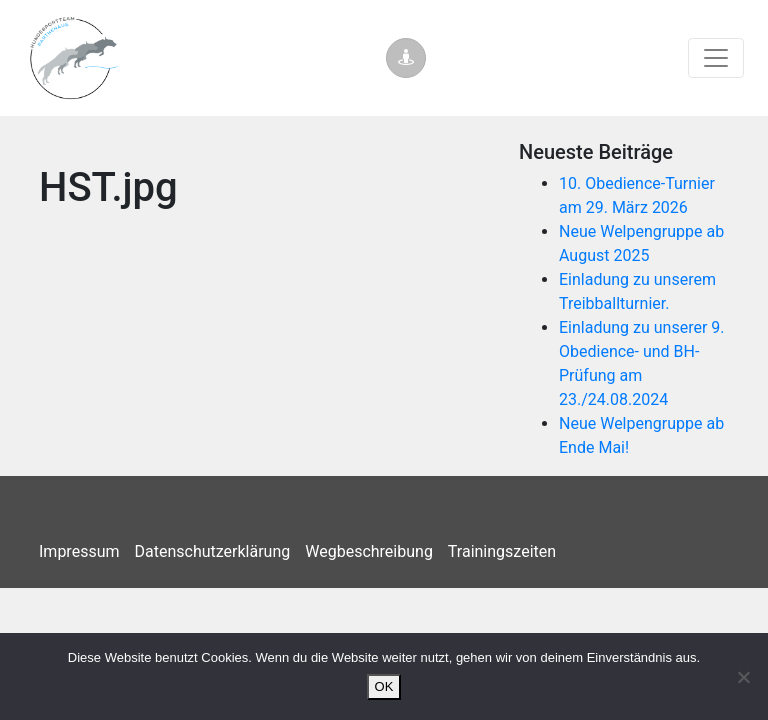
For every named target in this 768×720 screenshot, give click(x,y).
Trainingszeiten (502, 551)
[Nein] (743, 677)
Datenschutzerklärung (213, 551)
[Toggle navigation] (716, 58)
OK (384, 686)
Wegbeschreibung (369, 551)
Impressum (79, 551)
